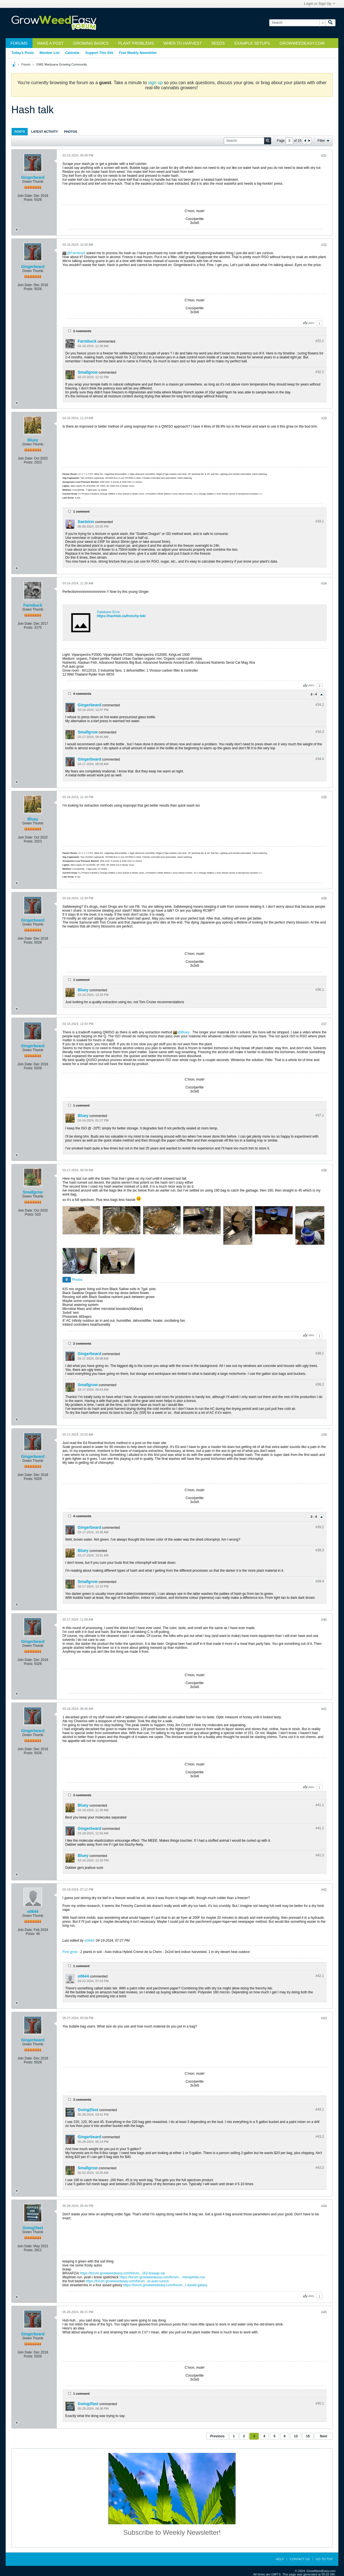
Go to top (324, 2559)
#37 (324, 1024)
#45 (324, 2312)
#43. (319, 2109)
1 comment (81, 511)
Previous (217, 2436)
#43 (324, 2018)
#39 (324, 1435)
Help (280, 2559)
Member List (50, 53)
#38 (324, 1170)
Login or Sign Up (319, 4)
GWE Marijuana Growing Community (61, 64)
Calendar (72, 53)
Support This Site (99, 53)
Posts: (28, 200)
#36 (324, 898)
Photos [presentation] (70, 131)
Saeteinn (86, 521)
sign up (155, 82)
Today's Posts (22, 53)
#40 (324, 1620)
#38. (319, 1353)
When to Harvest (183, 43)
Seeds (218, 43)
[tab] (19, 131)
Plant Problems (136, 43)
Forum (26, 64)
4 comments (82, 693)
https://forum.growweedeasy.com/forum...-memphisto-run (162, 2277)
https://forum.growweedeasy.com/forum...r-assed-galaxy (165, 2285)
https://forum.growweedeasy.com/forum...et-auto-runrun (127, 2281)
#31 (324, 156)
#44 (324, 2206)
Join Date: (25, 196)
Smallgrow (88, 372)
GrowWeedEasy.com (302, 43)
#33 (324, 418)
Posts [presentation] (19, 131)
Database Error (108, 612)
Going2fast (88, 2109)
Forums (19, 43)
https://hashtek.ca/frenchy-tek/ (121, 616)
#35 (324, 797)
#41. (319, 1805)
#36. (319, 990)
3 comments (82, 1795)
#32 (324, 245)
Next (323, 2436)
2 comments (82, 331)
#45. (319, 2403)
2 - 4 (314, 694)
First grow (69, 1952)
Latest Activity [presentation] (44, 131)
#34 (324, 583)
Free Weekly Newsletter (138, 53)
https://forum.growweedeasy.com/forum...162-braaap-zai (122, 2273)
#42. (319, 1976)
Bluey (32, 440)
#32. (319, 341)
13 (296, 2436)
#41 (324, 1709)
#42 (324, 1890)
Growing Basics (90, 43)
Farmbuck (77, 253)
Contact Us (300, 2559)
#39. (319, 1527)
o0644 (32, 1911)
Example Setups (252, 43)
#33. (319, 521)
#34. (319, 705)
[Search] (297, 22)
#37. (319, 1115)
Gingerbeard (32, 177)
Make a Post (50, 43)
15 (308, 2436)
